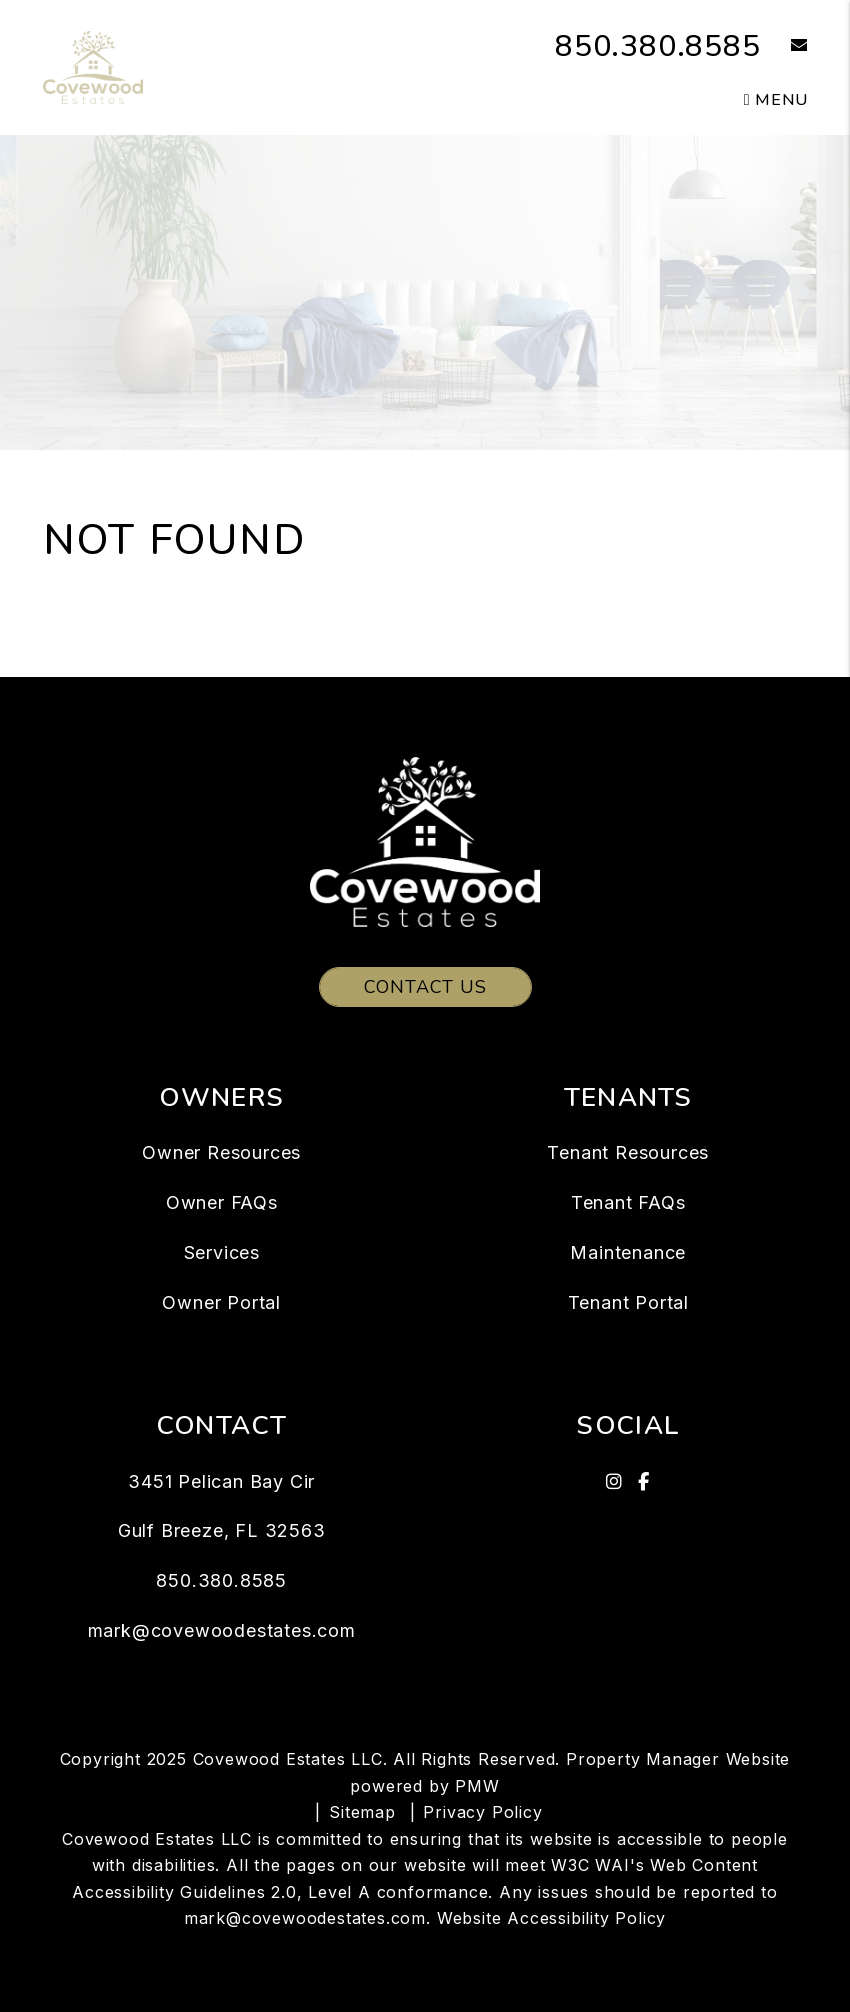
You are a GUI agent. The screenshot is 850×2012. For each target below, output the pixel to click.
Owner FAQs (222, 1202)
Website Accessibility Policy (551, 1918)
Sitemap (362, 1812)
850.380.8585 (658, 46)
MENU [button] (776, 100)
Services (222, 1252)
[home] (93, 66)
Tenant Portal (628, 1302)
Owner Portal (221, 1302)
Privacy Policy (482, 1812)
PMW (477, 1786)
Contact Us (425, 987)
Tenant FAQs (628, 1202)
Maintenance (628, 1252)
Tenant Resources (628, 1152)
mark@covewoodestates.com (222, 1630)
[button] (784, 46)
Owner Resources (221, 1152)
